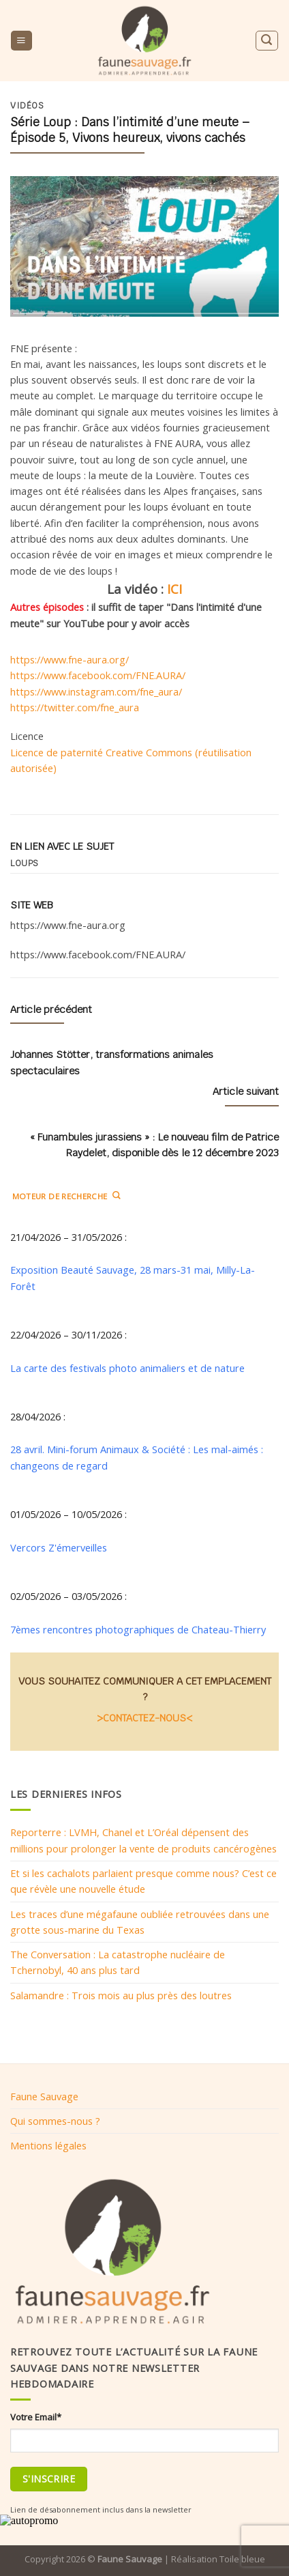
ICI (174, 589)
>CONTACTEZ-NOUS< (144, 1717)
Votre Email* (35, 2417)
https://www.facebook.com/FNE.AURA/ (97, 675)
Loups (24, 863)
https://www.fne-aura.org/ (69, 659)
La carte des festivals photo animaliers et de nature (127, 1368)
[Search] (266, 41)
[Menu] (21, 41)
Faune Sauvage (44, 2096)
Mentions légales (48, 2145)
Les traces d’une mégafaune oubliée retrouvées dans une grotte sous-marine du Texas (139, 1921)
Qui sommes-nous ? (55, 2121)
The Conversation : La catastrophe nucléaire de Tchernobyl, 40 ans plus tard (117, 1962)
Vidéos (27, 105)
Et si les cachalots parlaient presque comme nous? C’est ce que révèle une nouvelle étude (143, 1880)
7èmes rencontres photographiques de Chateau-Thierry (138, 1629)
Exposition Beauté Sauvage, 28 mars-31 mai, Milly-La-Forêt (132, 1277)
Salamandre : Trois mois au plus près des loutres (121, 1995)
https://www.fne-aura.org (67, 925)
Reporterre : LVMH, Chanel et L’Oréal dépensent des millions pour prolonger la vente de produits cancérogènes (143, 1840)
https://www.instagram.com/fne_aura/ (96, 691)
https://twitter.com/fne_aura (74, 707)
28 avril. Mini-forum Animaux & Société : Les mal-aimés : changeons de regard (136, 1457)
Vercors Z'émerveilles (58, 1547)
